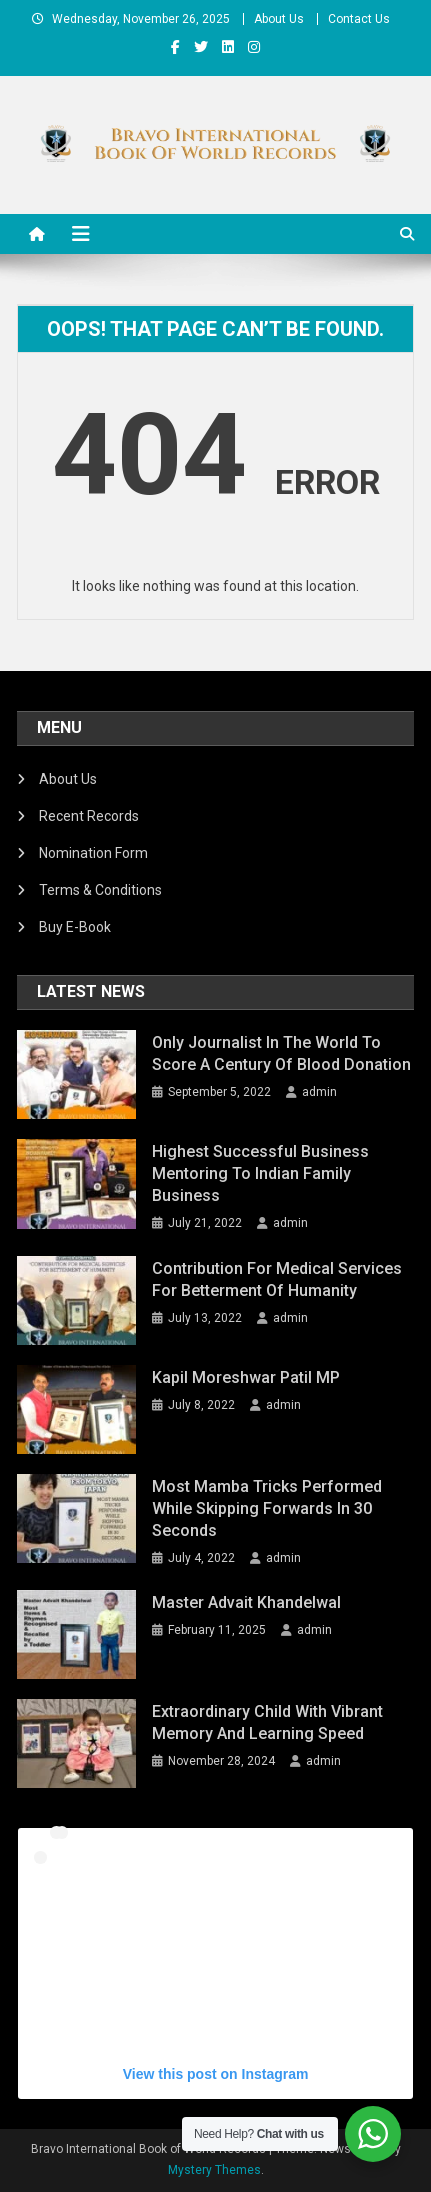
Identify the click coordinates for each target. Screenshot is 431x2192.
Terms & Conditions (100, 890)
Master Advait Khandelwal (246, 1602)
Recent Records (89, 816)
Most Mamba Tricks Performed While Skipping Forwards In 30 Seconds (267, 1508)
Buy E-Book (75, 927)
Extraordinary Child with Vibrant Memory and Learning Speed (267, 1722)
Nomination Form (93, 853)
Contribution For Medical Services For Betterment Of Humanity (277, 1279)
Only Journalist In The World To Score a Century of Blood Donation (281, 1053)
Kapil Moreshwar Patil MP (246, 1377)
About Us (279, 19)
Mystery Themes (214, 2170)
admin (319, 1092)
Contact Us (359, 19)
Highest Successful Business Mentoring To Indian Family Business (260, 1173)
